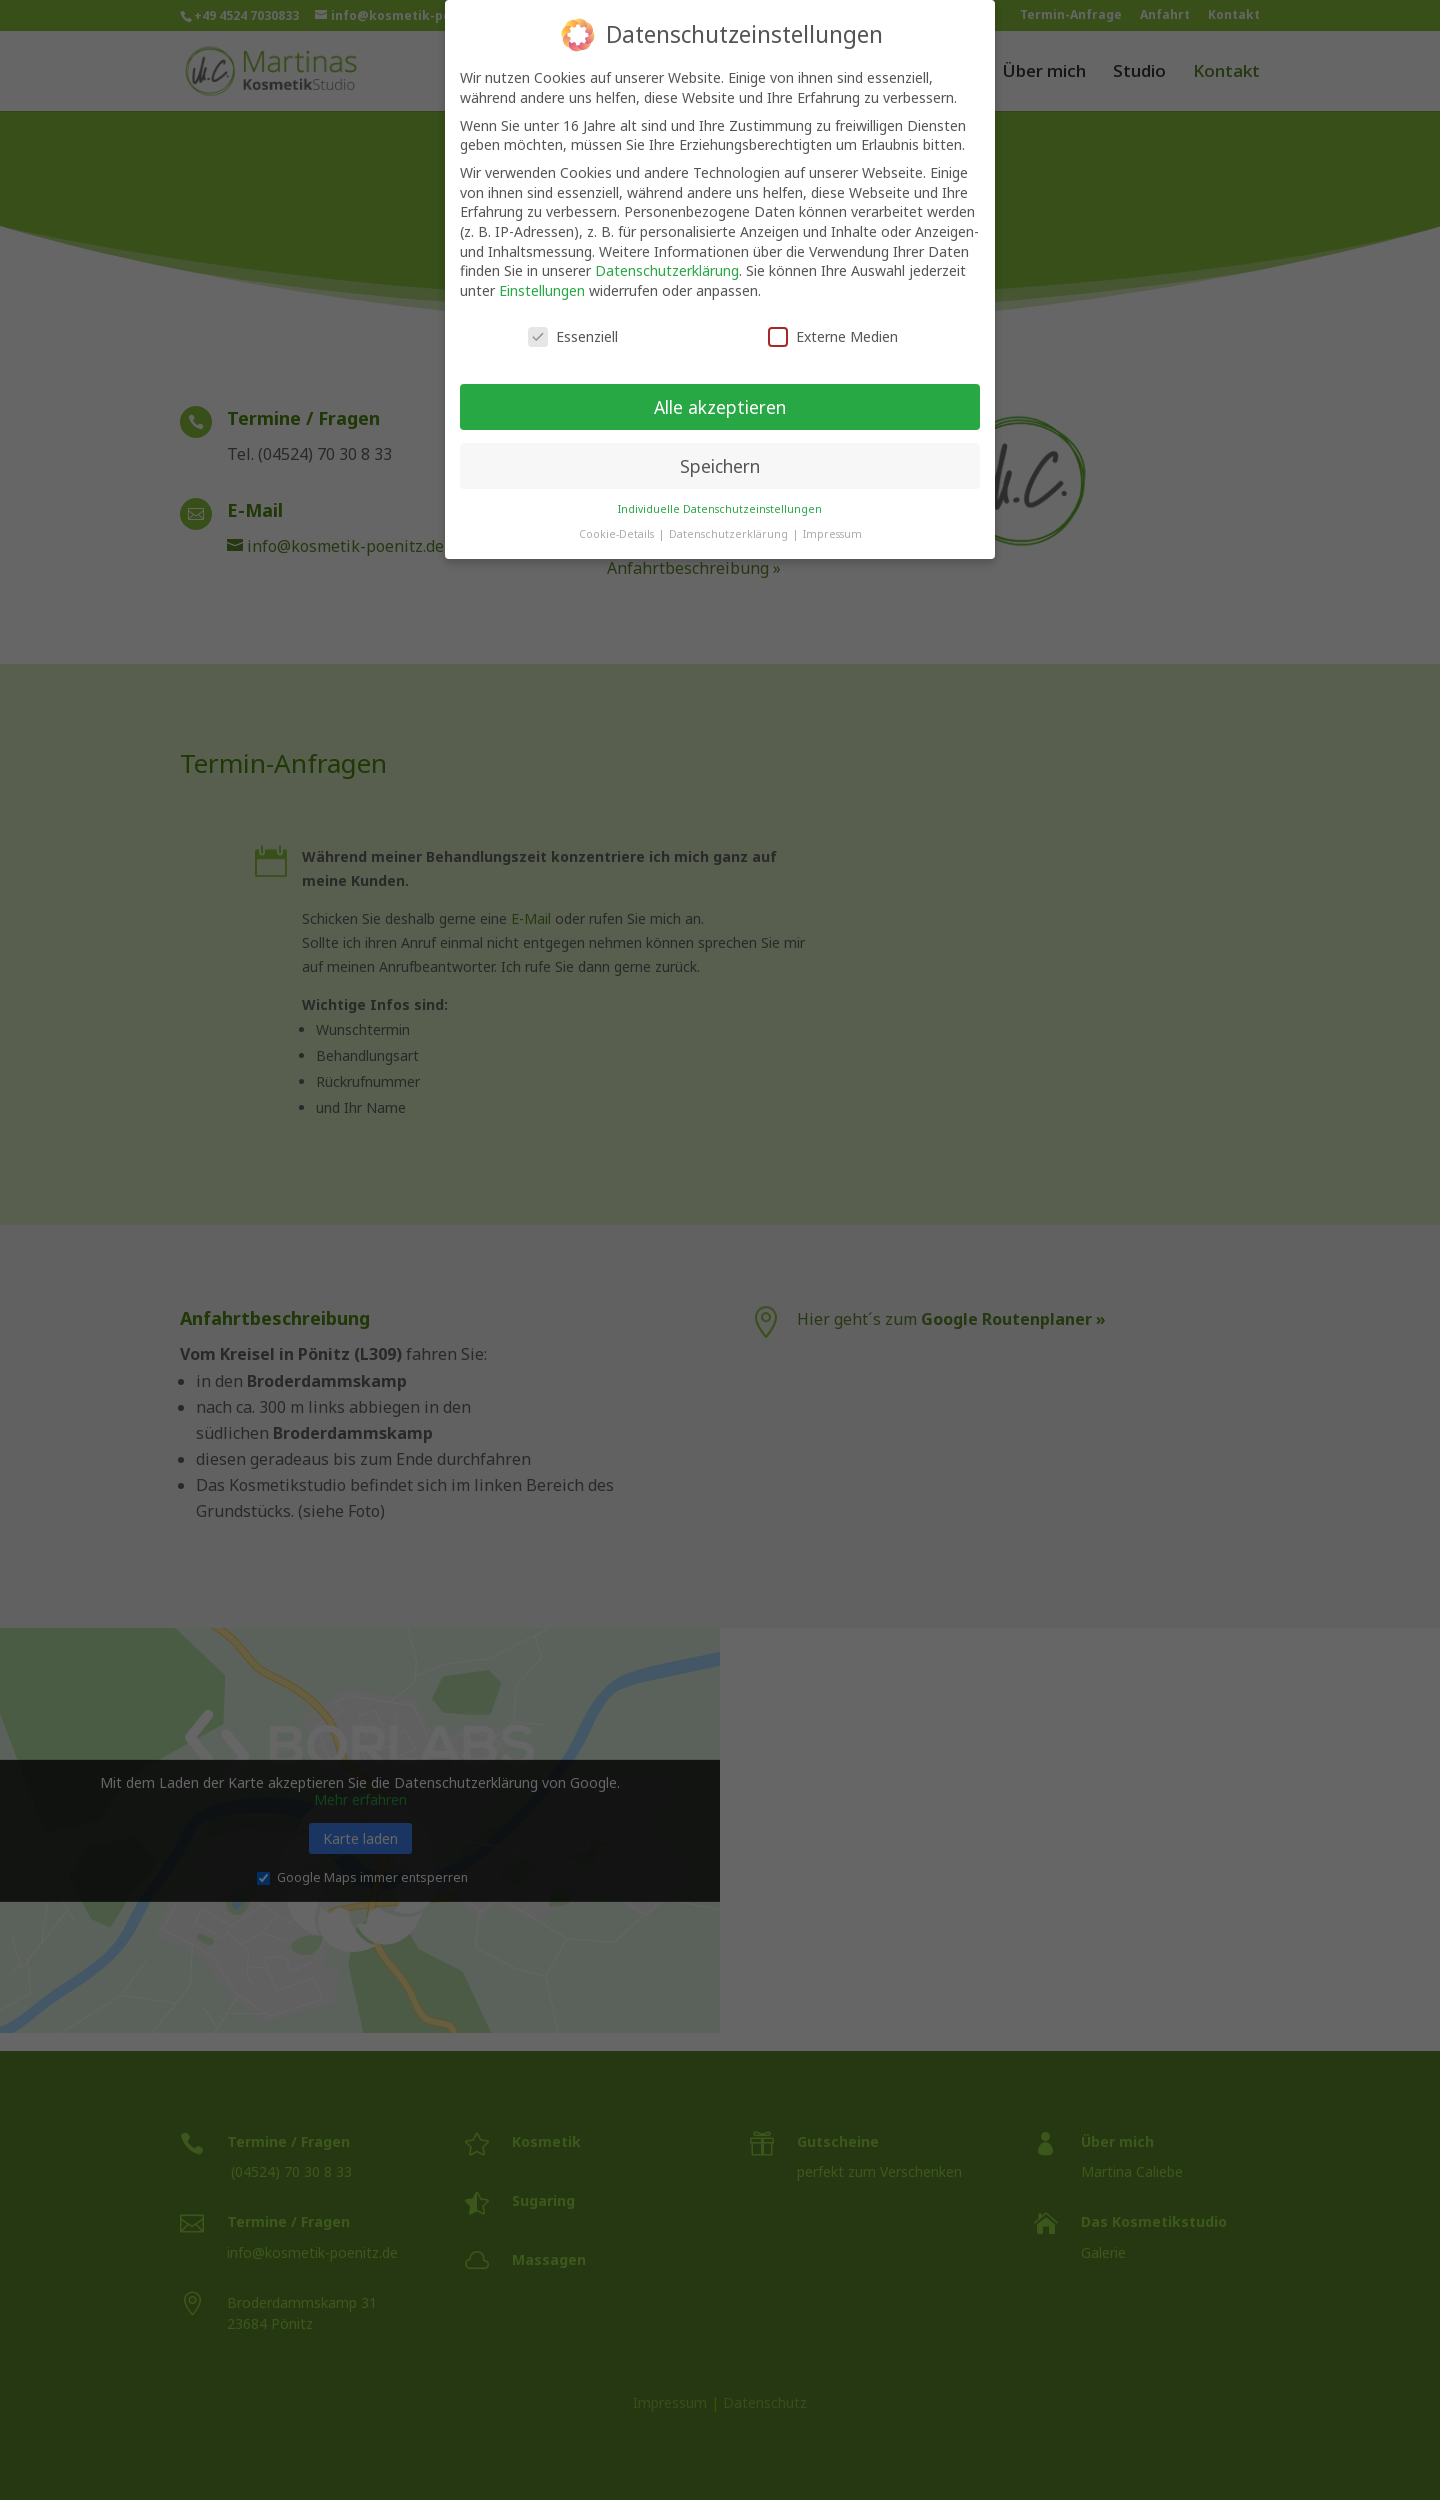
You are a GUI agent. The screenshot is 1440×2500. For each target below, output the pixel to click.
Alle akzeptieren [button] (720, 388)
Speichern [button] (720, 447)
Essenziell (573, 317)
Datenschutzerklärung (667, 251)
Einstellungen (542, 271)
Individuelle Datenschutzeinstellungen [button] (720, 490)
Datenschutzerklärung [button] (730, 515)
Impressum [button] (832, 515)
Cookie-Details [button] (618, 515)
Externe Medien (833, 317)
